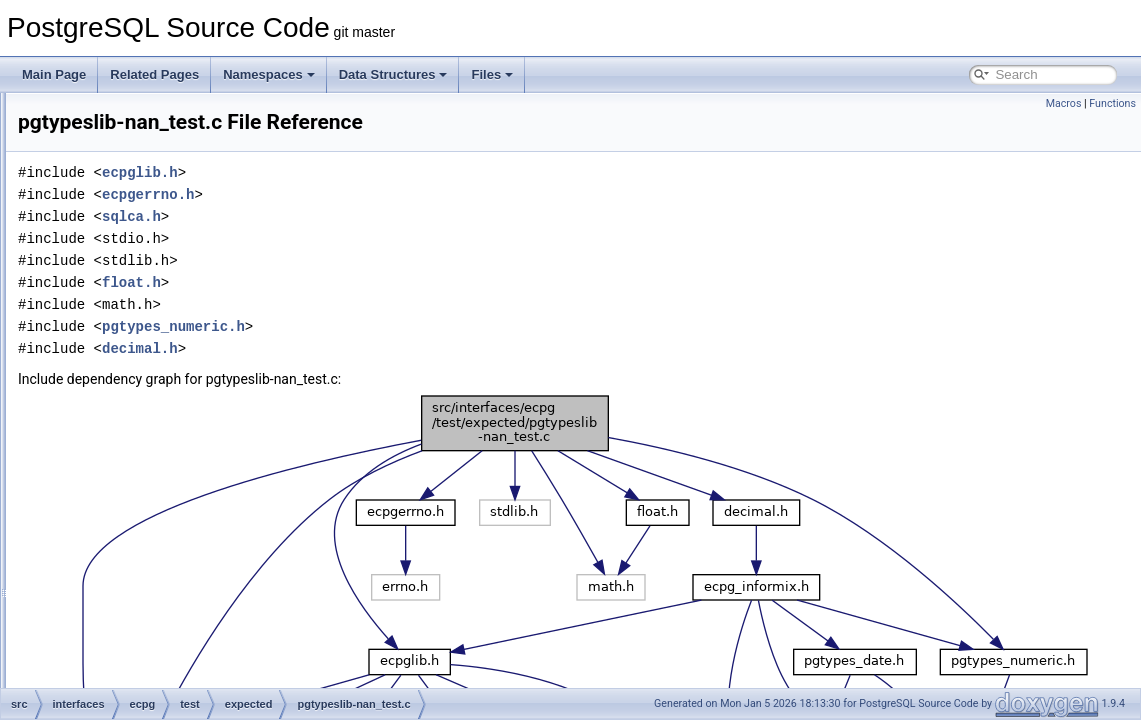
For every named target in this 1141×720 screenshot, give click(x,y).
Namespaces (269, 74)
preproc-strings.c (190, 664)
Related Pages (154, 74)
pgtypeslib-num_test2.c (207, 444)
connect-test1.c (186, 246)
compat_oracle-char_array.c (220, 224)
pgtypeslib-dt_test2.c (201, 378)
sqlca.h (381, 216)
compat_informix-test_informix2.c (234, 202)
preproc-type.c (184, 686)
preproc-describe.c (195, 576)
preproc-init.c (180, 598)
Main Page (54, 74)
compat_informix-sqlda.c (211, 158)
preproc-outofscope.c (202, 620)
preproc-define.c (189, 554)
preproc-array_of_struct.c (213, 466)
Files (492, 74)
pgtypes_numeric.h (423, 326)
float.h (381, 282)
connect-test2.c (186, 268)
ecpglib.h (390, 172)
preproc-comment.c (197, 510)
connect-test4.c (186, 312)
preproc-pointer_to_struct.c (217, 642)
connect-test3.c (186, 290)
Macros (1064, 103)
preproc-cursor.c (189, 532)
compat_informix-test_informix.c (230, 180)
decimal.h (390, 348)
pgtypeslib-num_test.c (204, 422)
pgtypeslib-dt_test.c (197, 356)
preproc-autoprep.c (196, 488)
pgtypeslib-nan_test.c (202, 400)
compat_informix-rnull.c (208, 136)
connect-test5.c (186, 334)
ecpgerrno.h (398, 194)
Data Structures (393, 74)
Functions (1112, 103)
